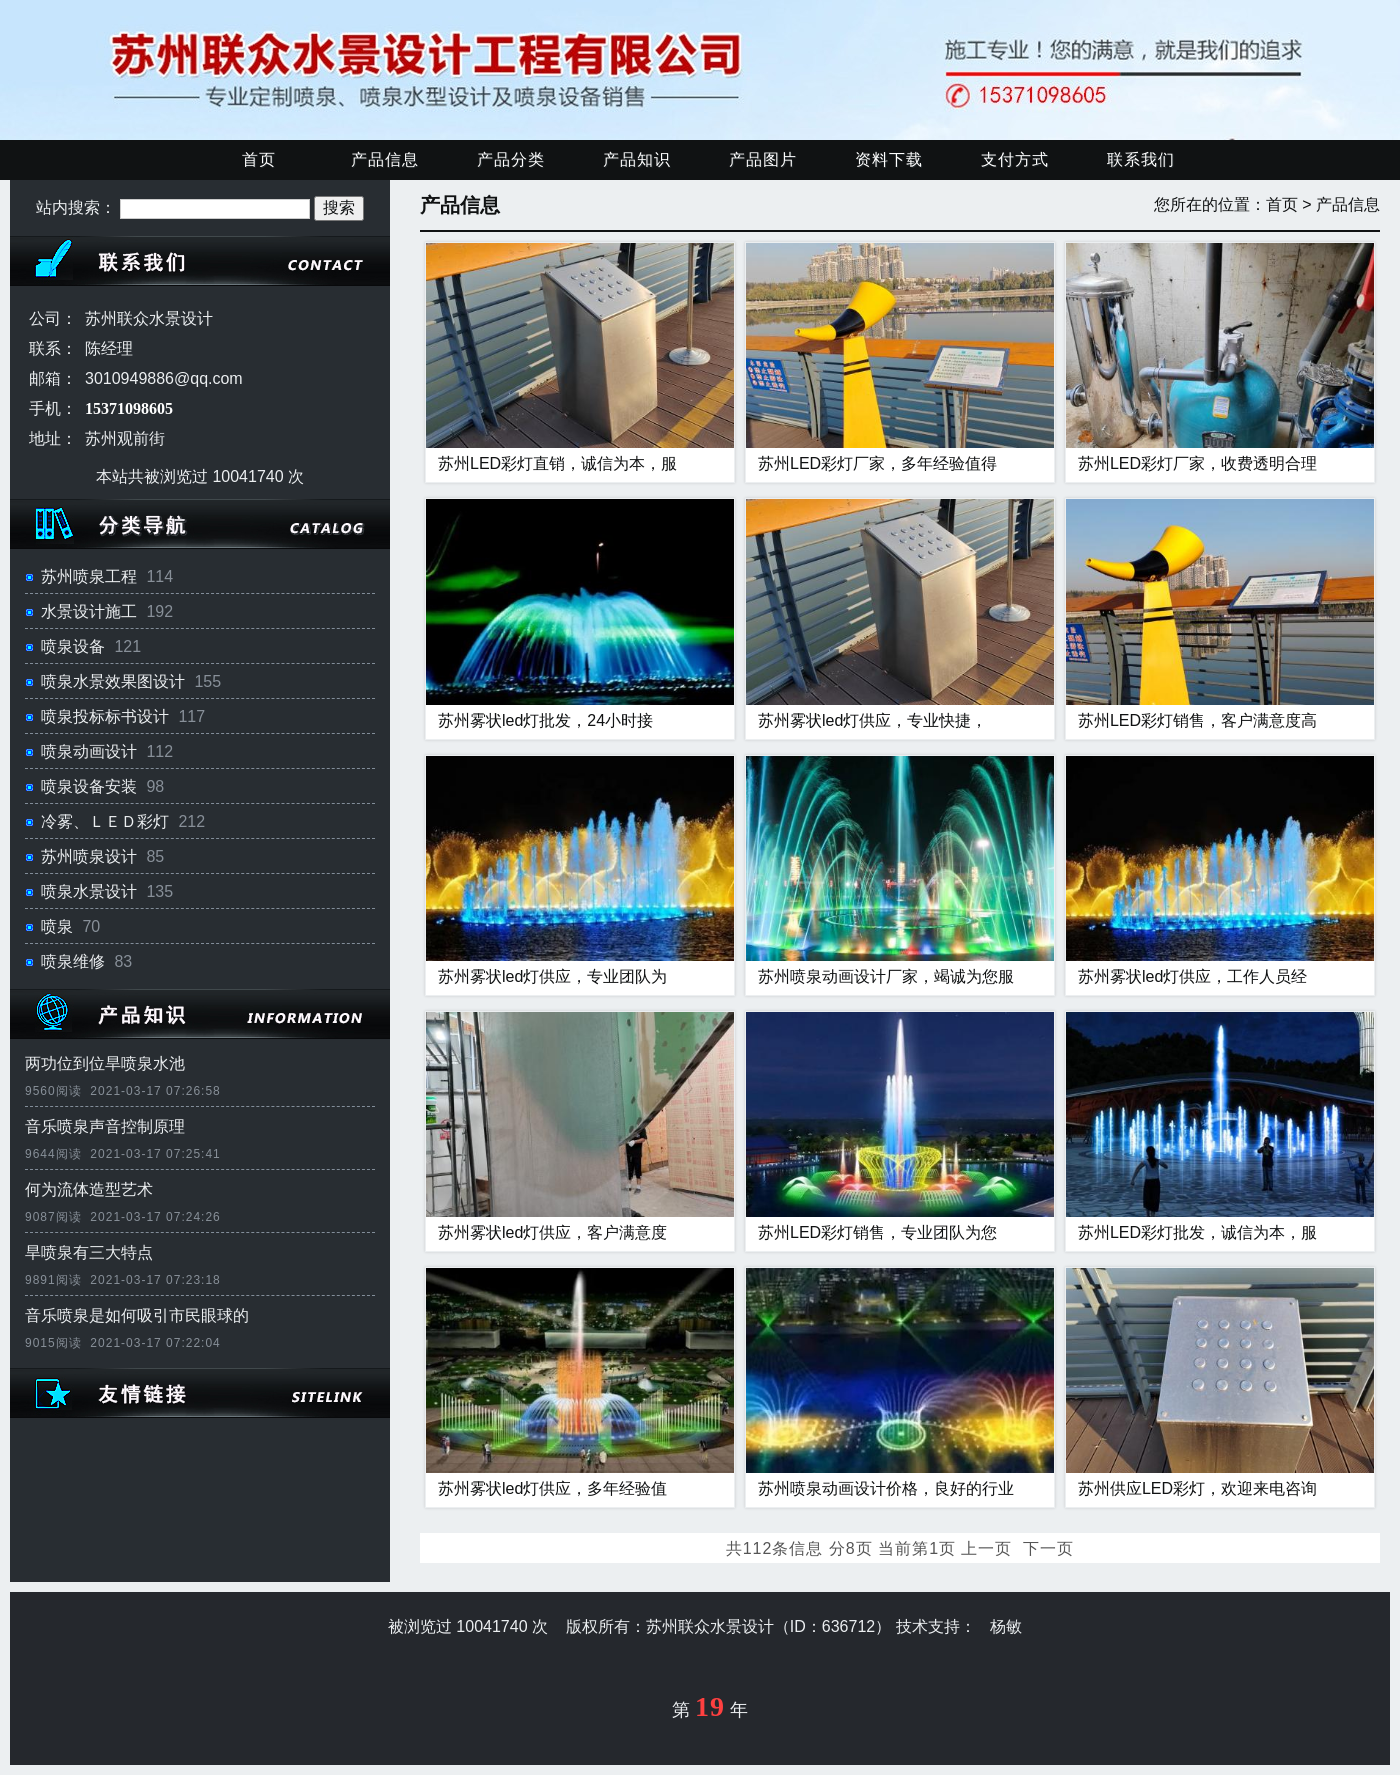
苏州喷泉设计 (89, 856)
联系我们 (1141, 159)
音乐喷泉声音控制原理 (105, 1126)
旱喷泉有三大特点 (89, 1252)
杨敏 (1006, 1626)
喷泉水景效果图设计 (113, 681)
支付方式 (1015, 159)
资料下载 (889, 159)
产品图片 (763, 159)
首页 (259, 159)
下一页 (1048, 1548)
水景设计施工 (89, 611)
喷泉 (57, 926)
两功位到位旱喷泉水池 (105, 1063)
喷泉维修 (73, 961)
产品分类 (511, 159)
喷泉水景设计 (89, 891)
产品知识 (637, 159)
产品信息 (385, 159)
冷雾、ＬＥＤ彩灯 (105, 821)
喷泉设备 (73, 646)
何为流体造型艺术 (89, 1189)
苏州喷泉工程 (89, 576)
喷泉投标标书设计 (105, 716)
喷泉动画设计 (89, 751)
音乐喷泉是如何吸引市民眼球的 (137, 1315)
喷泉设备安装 (89, 786)
